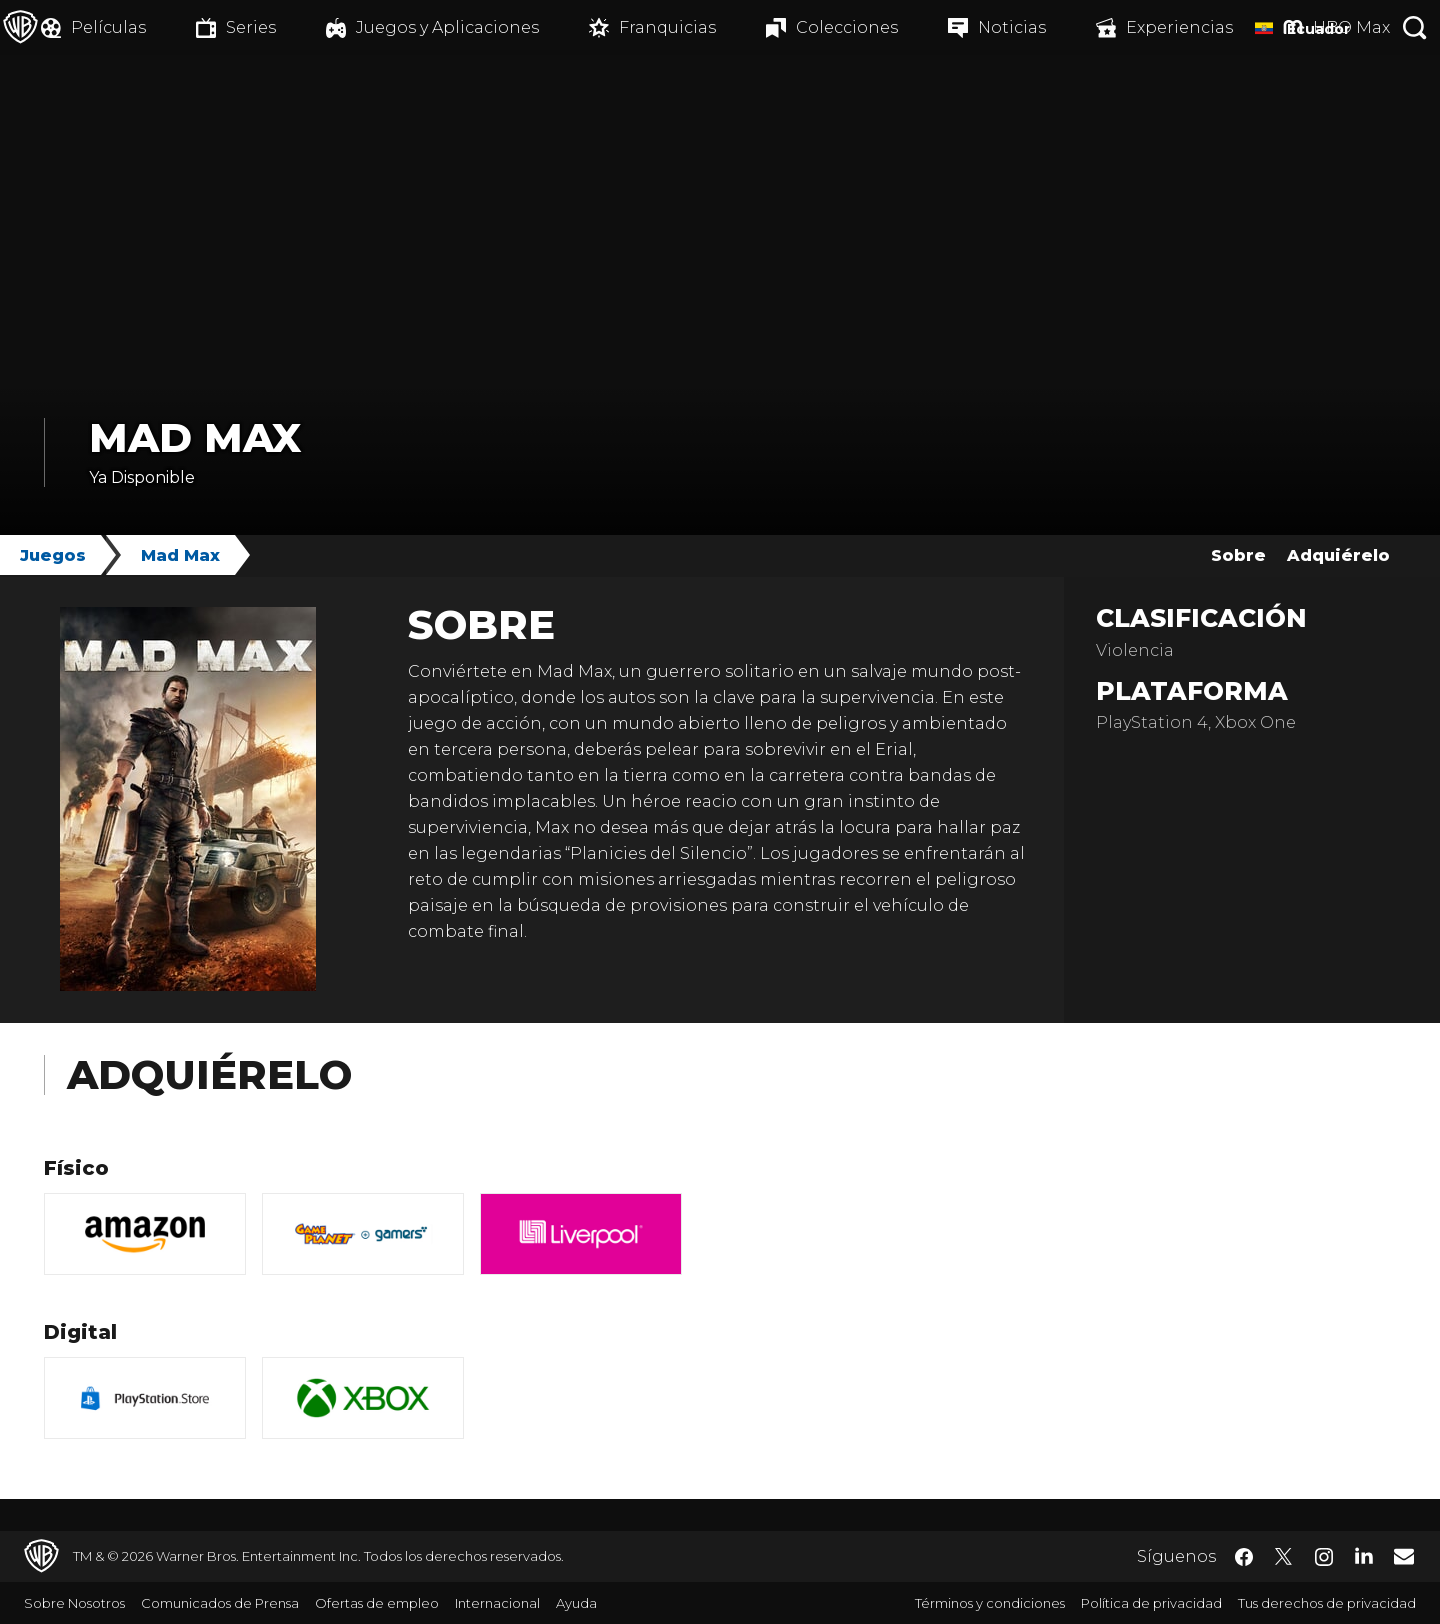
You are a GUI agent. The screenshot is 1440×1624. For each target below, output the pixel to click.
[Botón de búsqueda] (1415, 27)
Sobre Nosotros (74, 1603)
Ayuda (576, 1603)
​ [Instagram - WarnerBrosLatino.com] (1324, 1557)
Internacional (497, 1603)
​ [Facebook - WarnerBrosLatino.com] (1244, 1557)
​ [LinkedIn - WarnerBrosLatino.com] (1364, 1555)
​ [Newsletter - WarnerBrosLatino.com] (1404, 1556)
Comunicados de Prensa (220, 1603)
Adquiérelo (1338, 555)
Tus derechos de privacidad (1327, 1603)
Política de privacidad (1151, 1603)
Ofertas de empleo (377, 1603)
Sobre (1238, 555)
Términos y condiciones (990, 1603)
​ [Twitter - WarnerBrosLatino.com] (1284, 1557)
